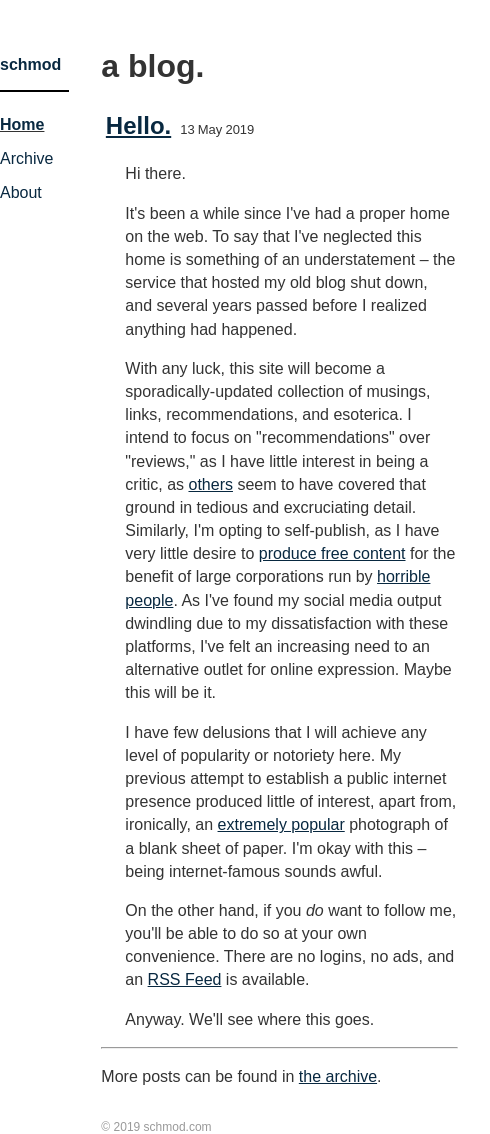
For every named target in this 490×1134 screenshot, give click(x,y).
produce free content (332, 553)
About (21, 192)
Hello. (138, 125)
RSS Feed (185, 979)
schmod (30, 64)
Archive (26, 158)
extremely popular (281, 824)
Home (22, 124)
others (210, 484)
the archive (338, 1076)
